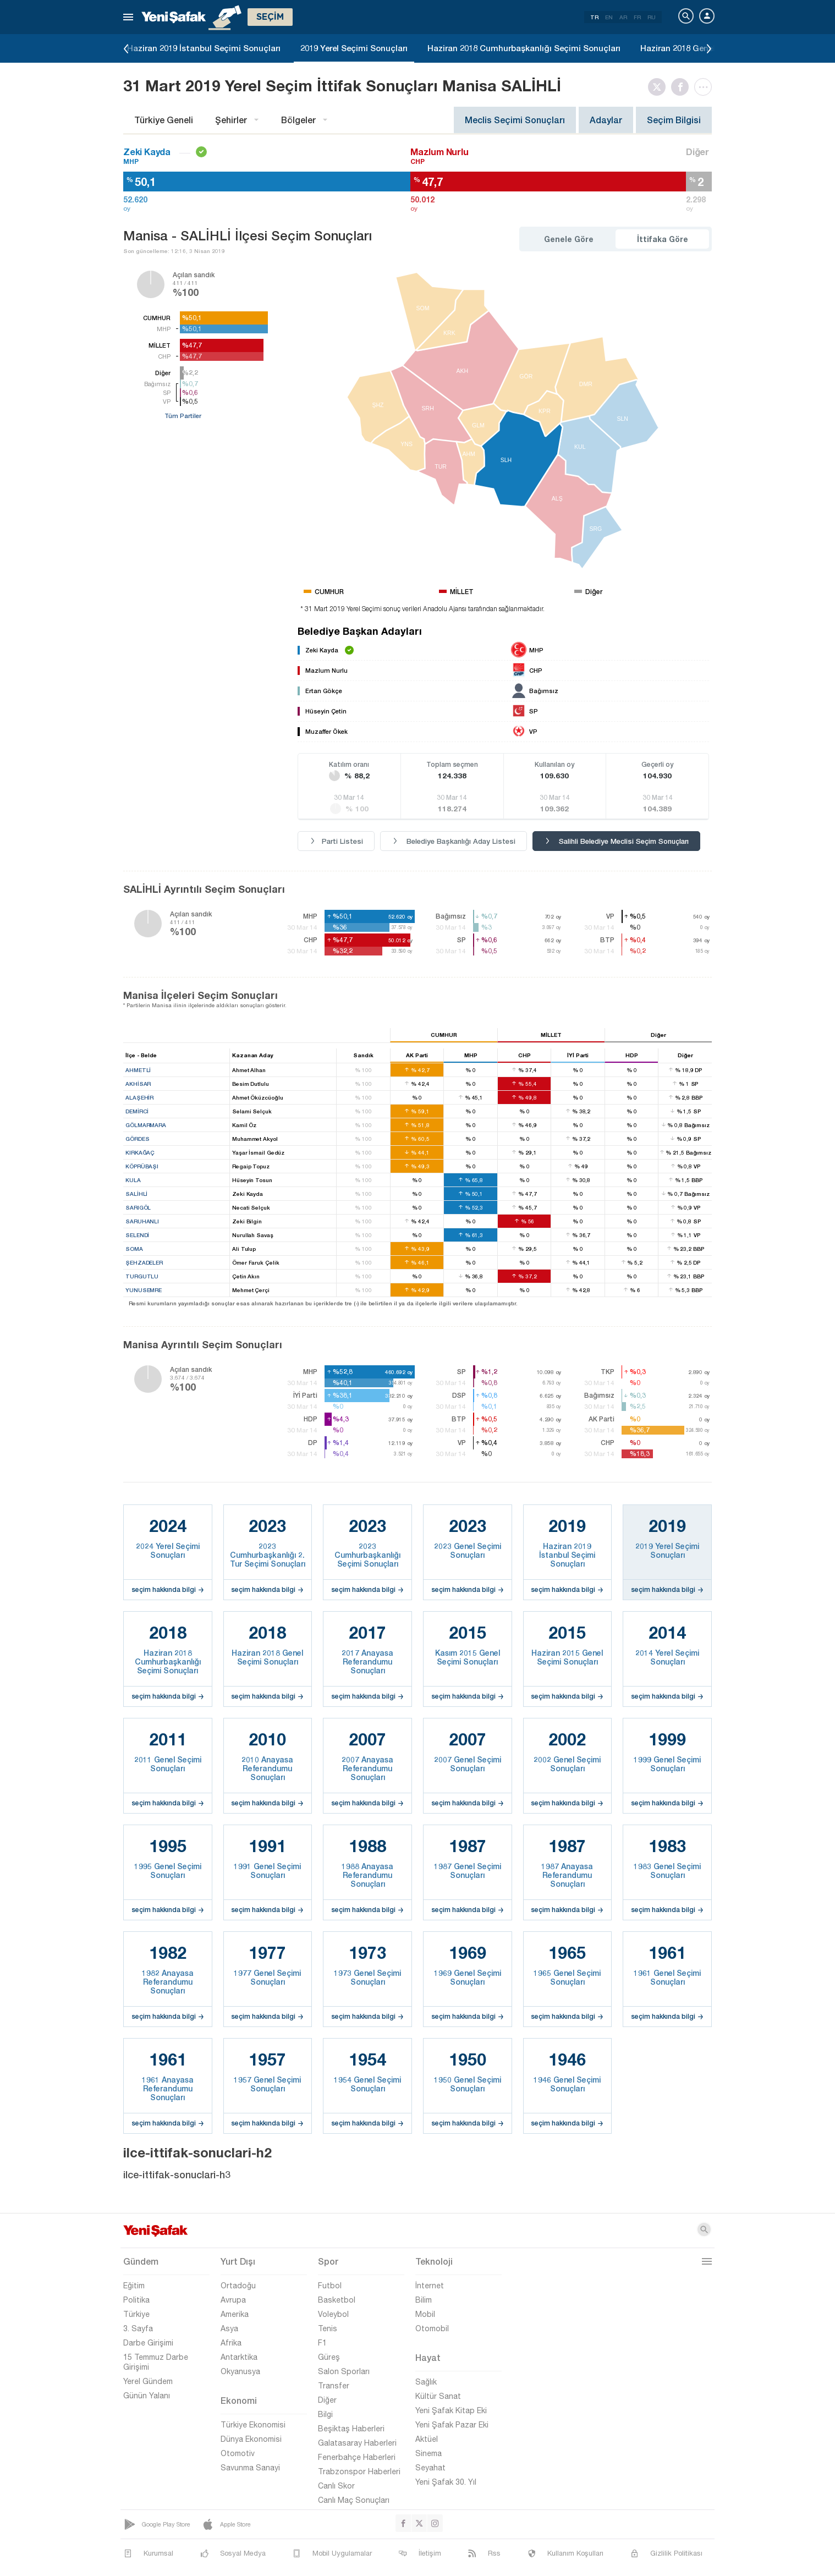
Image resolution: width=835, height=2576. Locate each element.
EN (609, 17)
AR (623, 17)
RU (651, 17)
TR (594, 17)
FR (637, 17)
